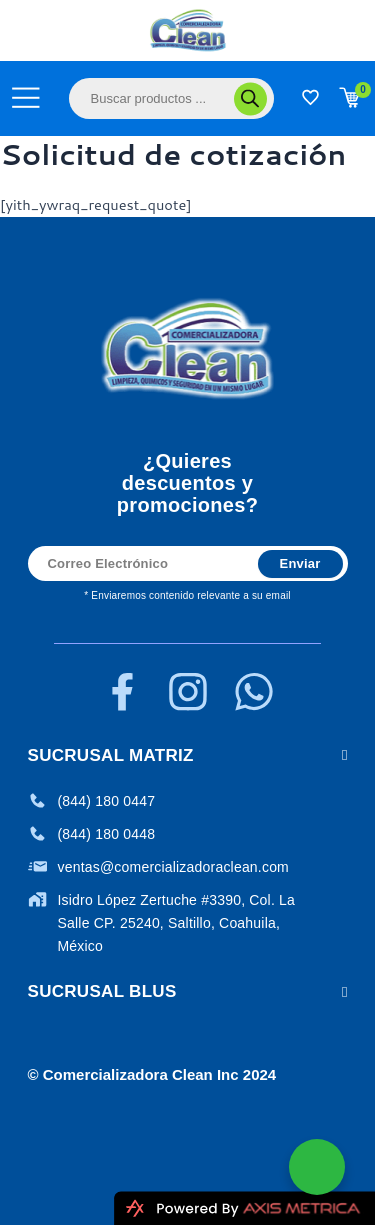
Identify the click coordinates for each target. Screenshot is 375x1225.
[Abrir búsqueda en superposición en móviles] (171, 98)
